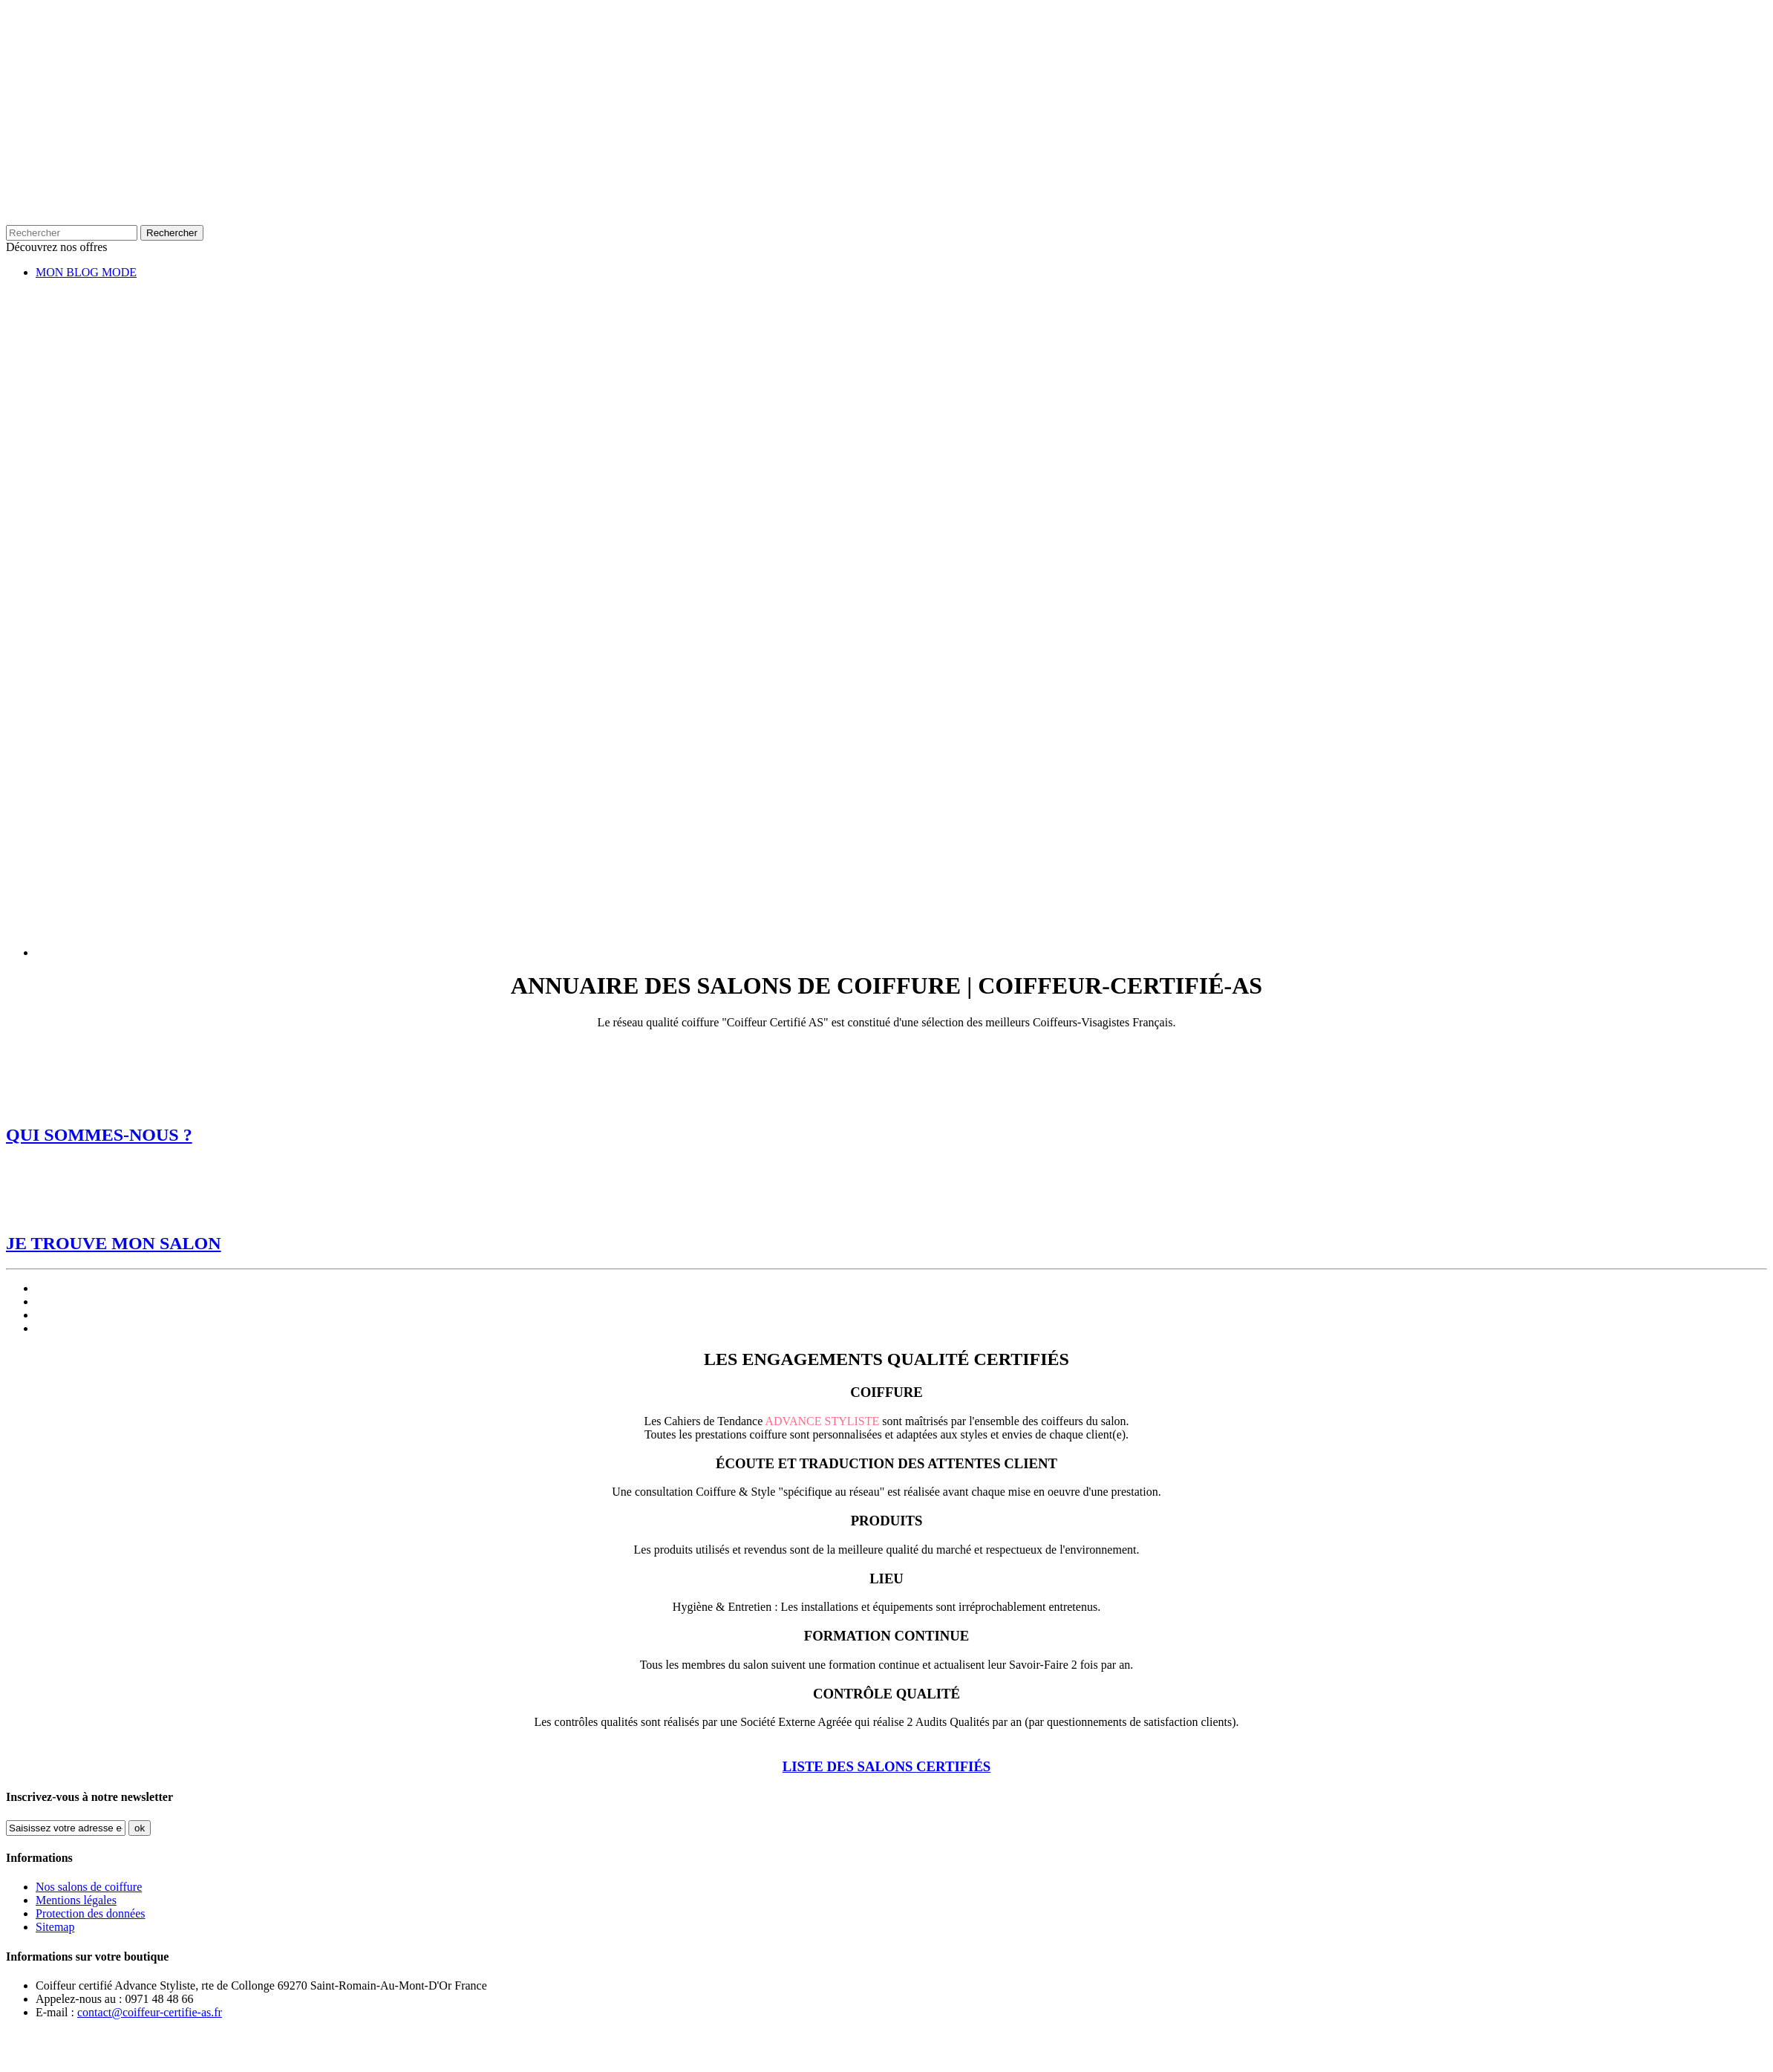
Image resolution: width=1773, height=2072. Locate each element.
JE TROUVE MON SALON (113, 1243)
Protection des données (91, 1913)
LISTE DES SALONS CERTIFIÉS (887, 1766)
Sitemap (55, 1926)
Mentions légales (76, 1900)
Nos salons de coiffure (89, 1886)
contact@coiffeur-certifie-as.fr (149, 2012)
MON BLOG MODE (86, 272)
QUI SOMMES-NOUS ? (99, 1134)
